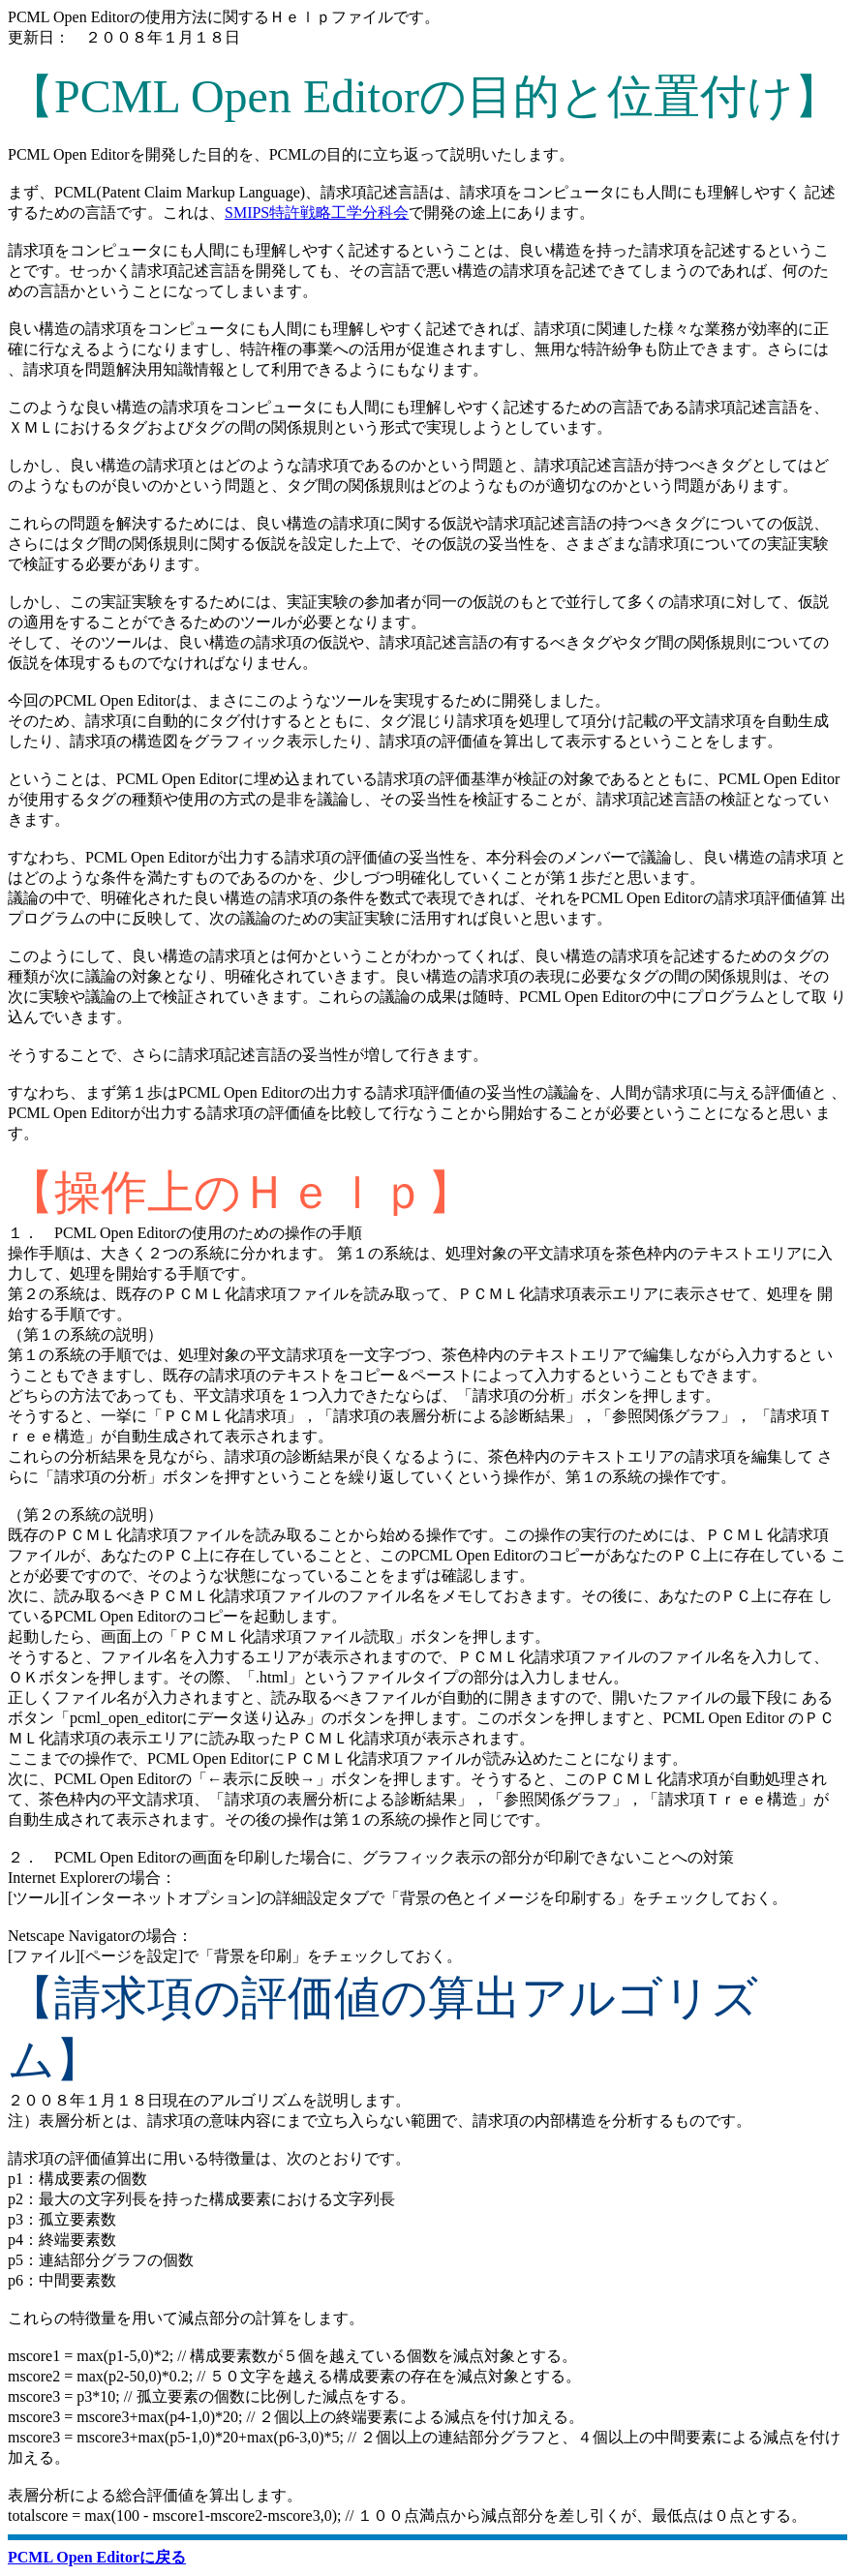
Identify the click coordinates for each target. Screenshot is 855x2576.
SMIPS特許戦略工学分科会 (317, 212)
